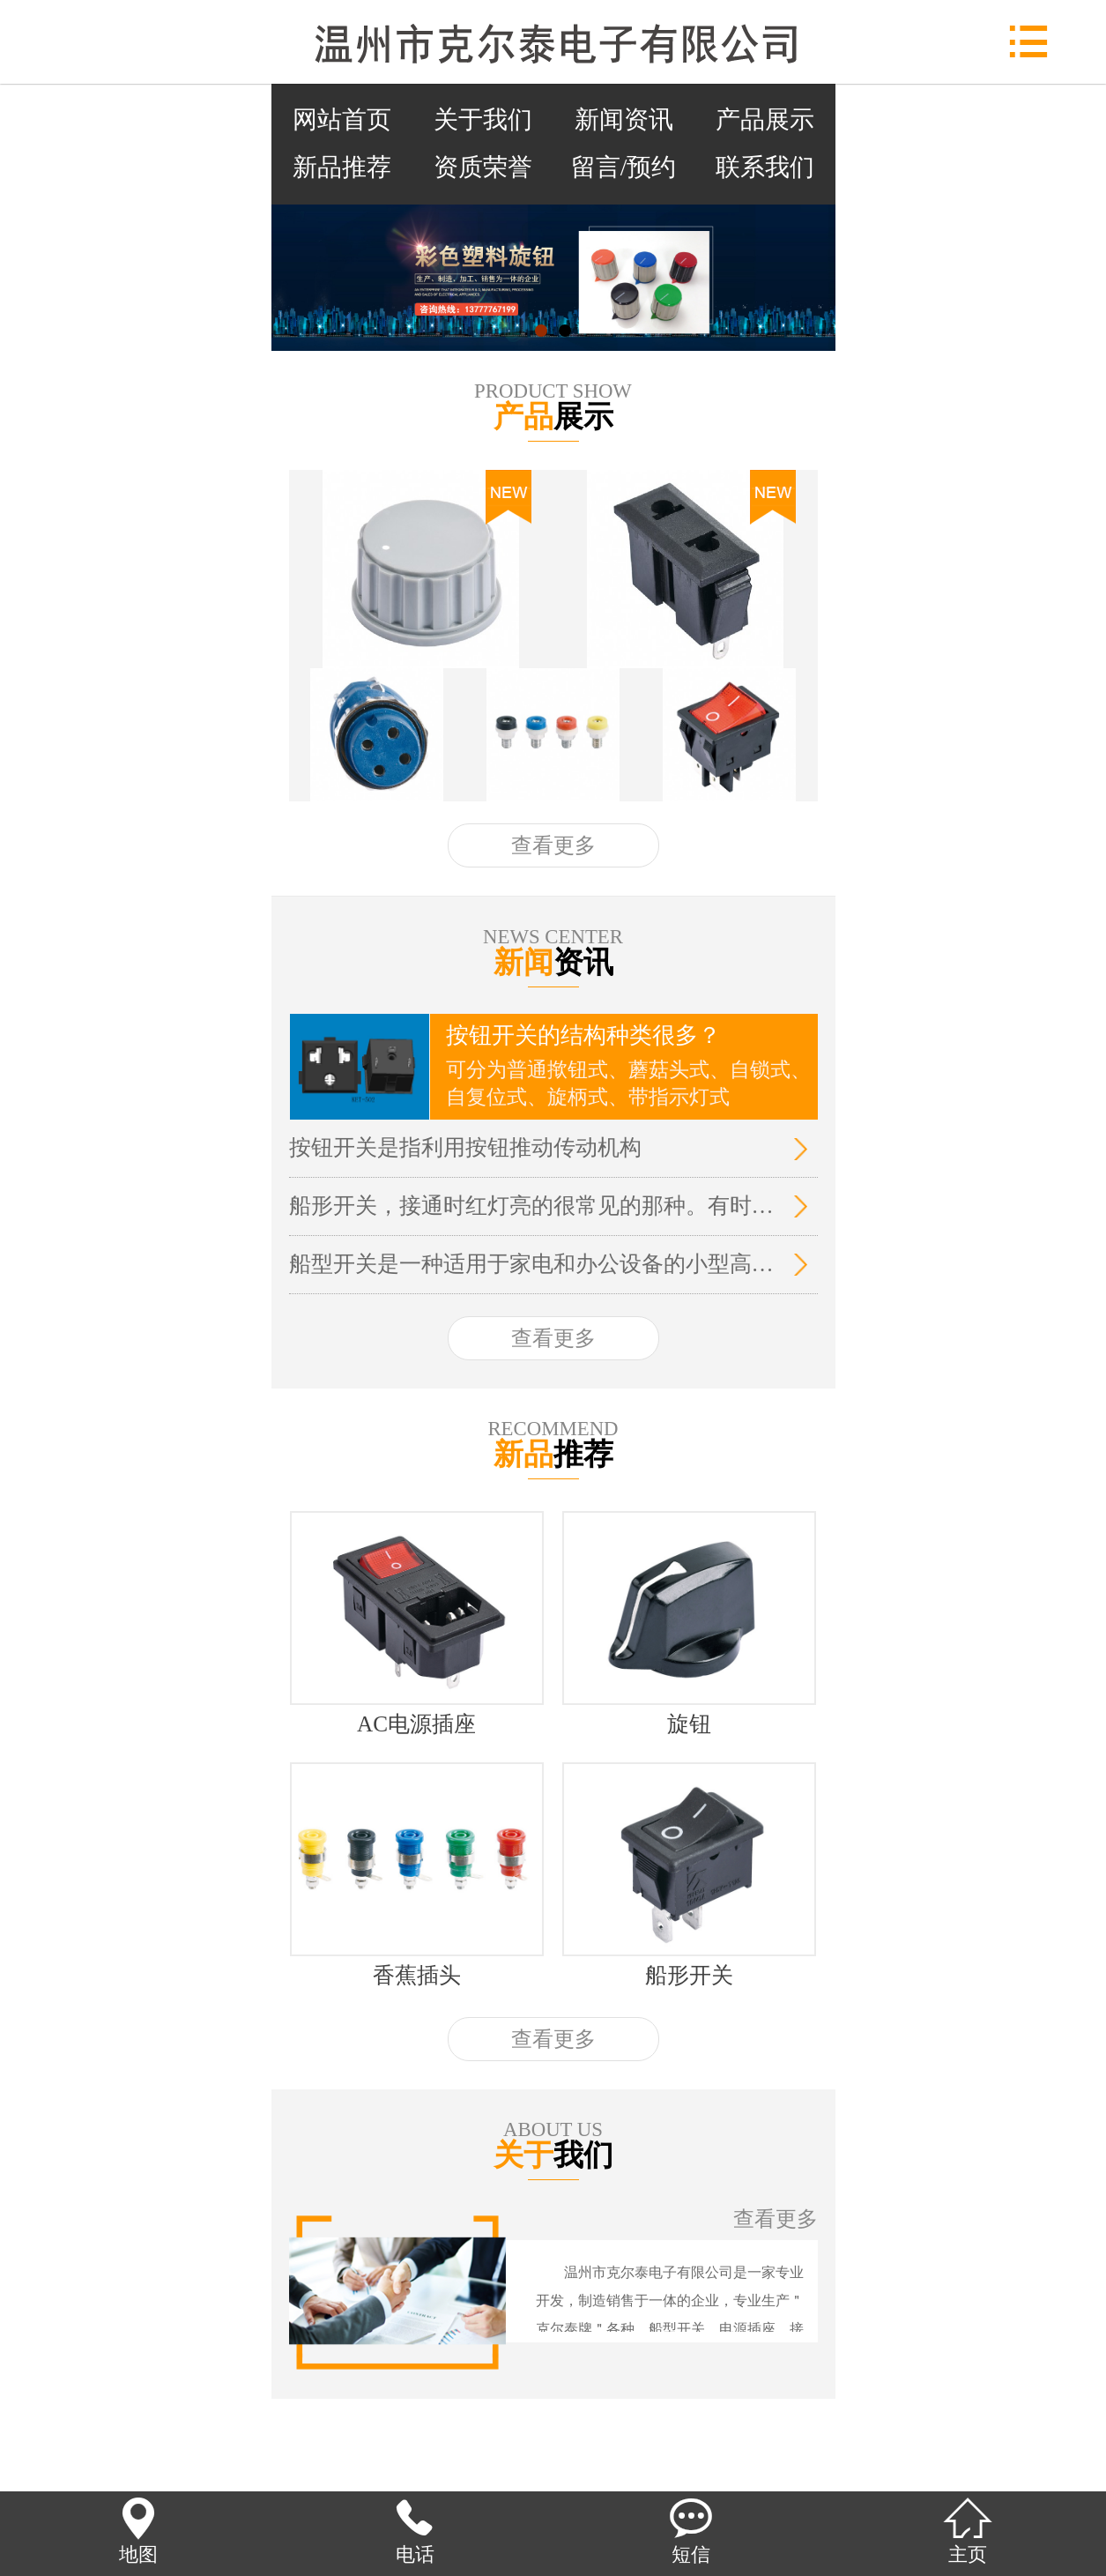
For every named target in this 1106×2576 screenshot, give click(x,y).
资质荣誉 (483, 167)
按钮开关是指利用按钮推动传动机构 (465, 1147)
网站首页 (342, 119)
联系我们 (765, 167)
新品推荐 (342, 167)
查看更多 (553, 845)
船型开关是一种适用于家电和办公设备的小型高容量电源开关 (532, 1264)
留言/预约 (624, 167)
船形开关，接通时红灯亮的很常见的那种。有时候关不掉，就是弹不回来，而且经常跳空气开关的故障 (532, 1205)
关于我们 (483, 119)
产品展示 (765, 119)
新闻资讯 (624, 119)
